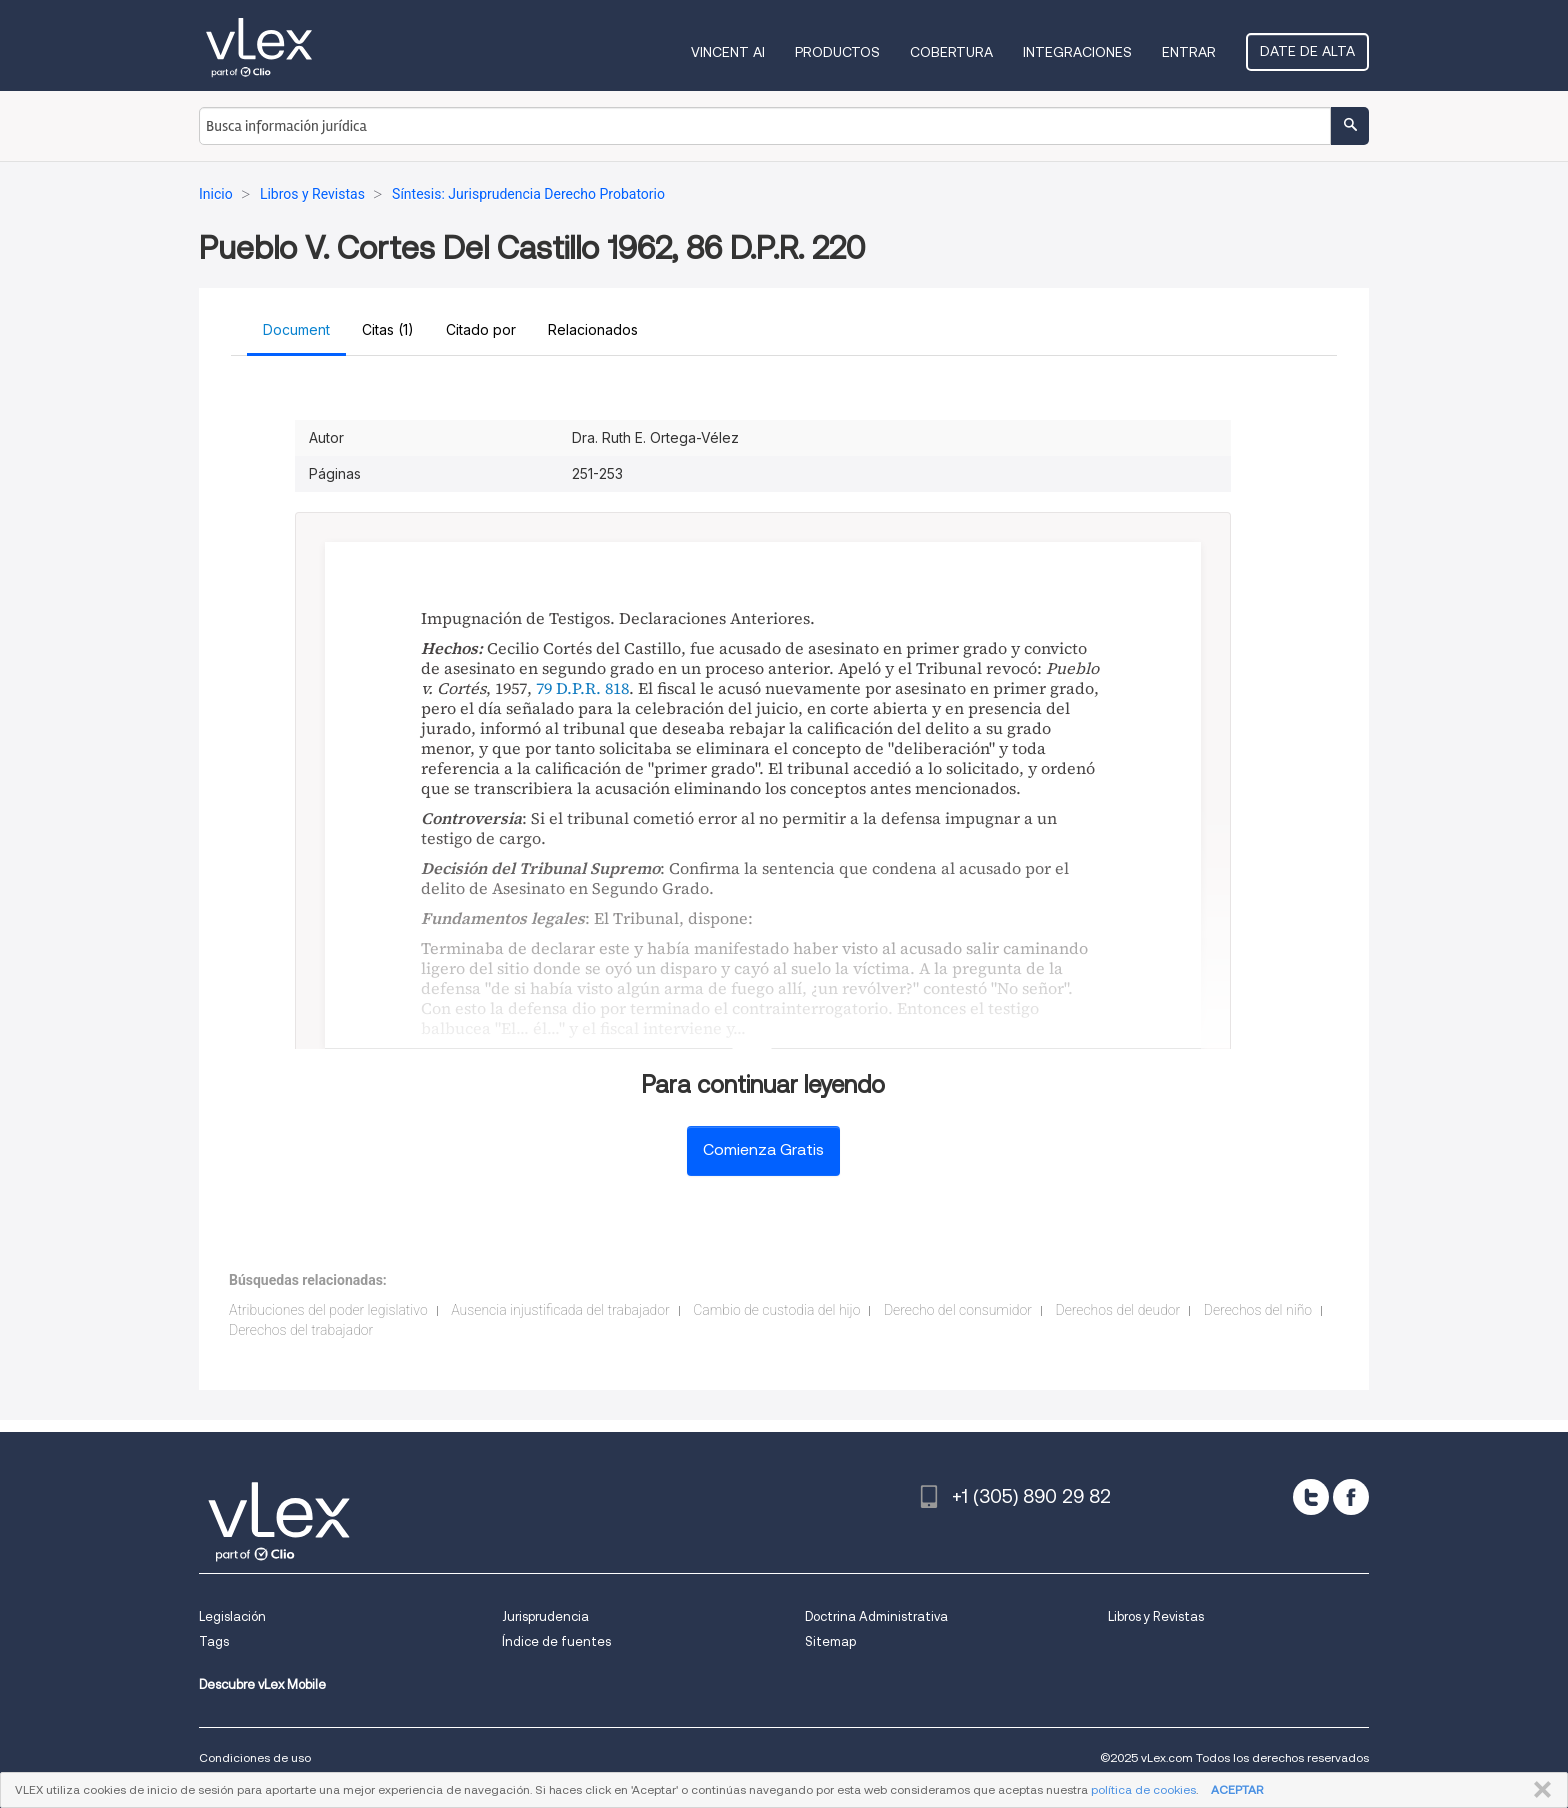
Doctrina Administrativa (876, 1616)
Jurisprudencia (545, 1616)
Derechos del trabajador (301, 1330)
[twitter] (1311, 1497)
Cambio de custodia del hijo (776, 1310)
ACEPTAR (1237, 1789)
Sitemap (830, 1641)
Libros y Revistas (1156, 1616)
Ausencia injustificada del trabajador (560, 1310)
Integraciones (1077, 52)
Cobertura (951, 52)
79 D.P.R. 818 (582, 688)
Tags (214, 1641)
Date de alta (1307, 51)
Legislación (232, 1616)
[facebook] (1351, 1497)
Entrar (1189, 52)
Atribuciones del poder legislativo (328, 1310)
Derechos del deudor (1117, 1310)
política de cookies (1143, 1789)
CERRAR (1538, 1790)
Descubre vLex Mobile (262, 1684)
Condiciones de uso (255, 1757)
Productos (837, 52)
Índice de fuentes (556, 1641)
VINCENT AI (728, 52)
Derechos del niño (1258, 1310)
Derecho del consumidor (958, 1310)
